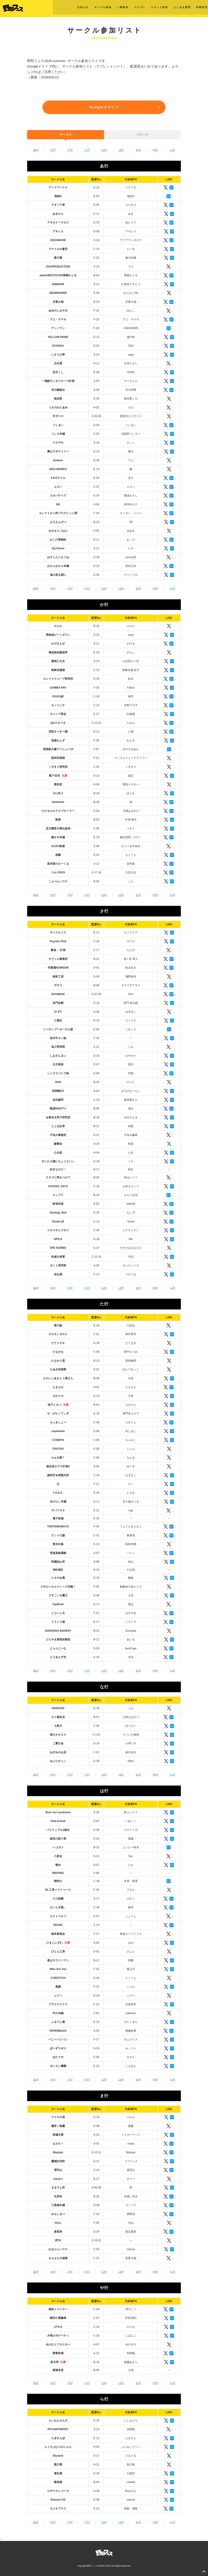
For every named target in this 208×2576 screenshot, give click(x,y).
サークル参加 (71, 8)
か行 (53, 150)
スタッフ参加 (128, 8)
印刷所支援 (172, 8)
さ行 (70, 150)
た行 (87, 150)
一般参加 (91, 8)
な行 (104, 150)
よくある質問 (150, 8)
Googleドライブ (124, 108)
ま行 (138, 150)
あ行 (36, 150)
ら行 (172, 150)
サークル (65, 135)
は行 (121, 150)
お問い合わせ (193, 8)
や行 (155, 150)
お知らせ (51, 8)
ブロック (142, 135)
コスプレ (108, 8)
